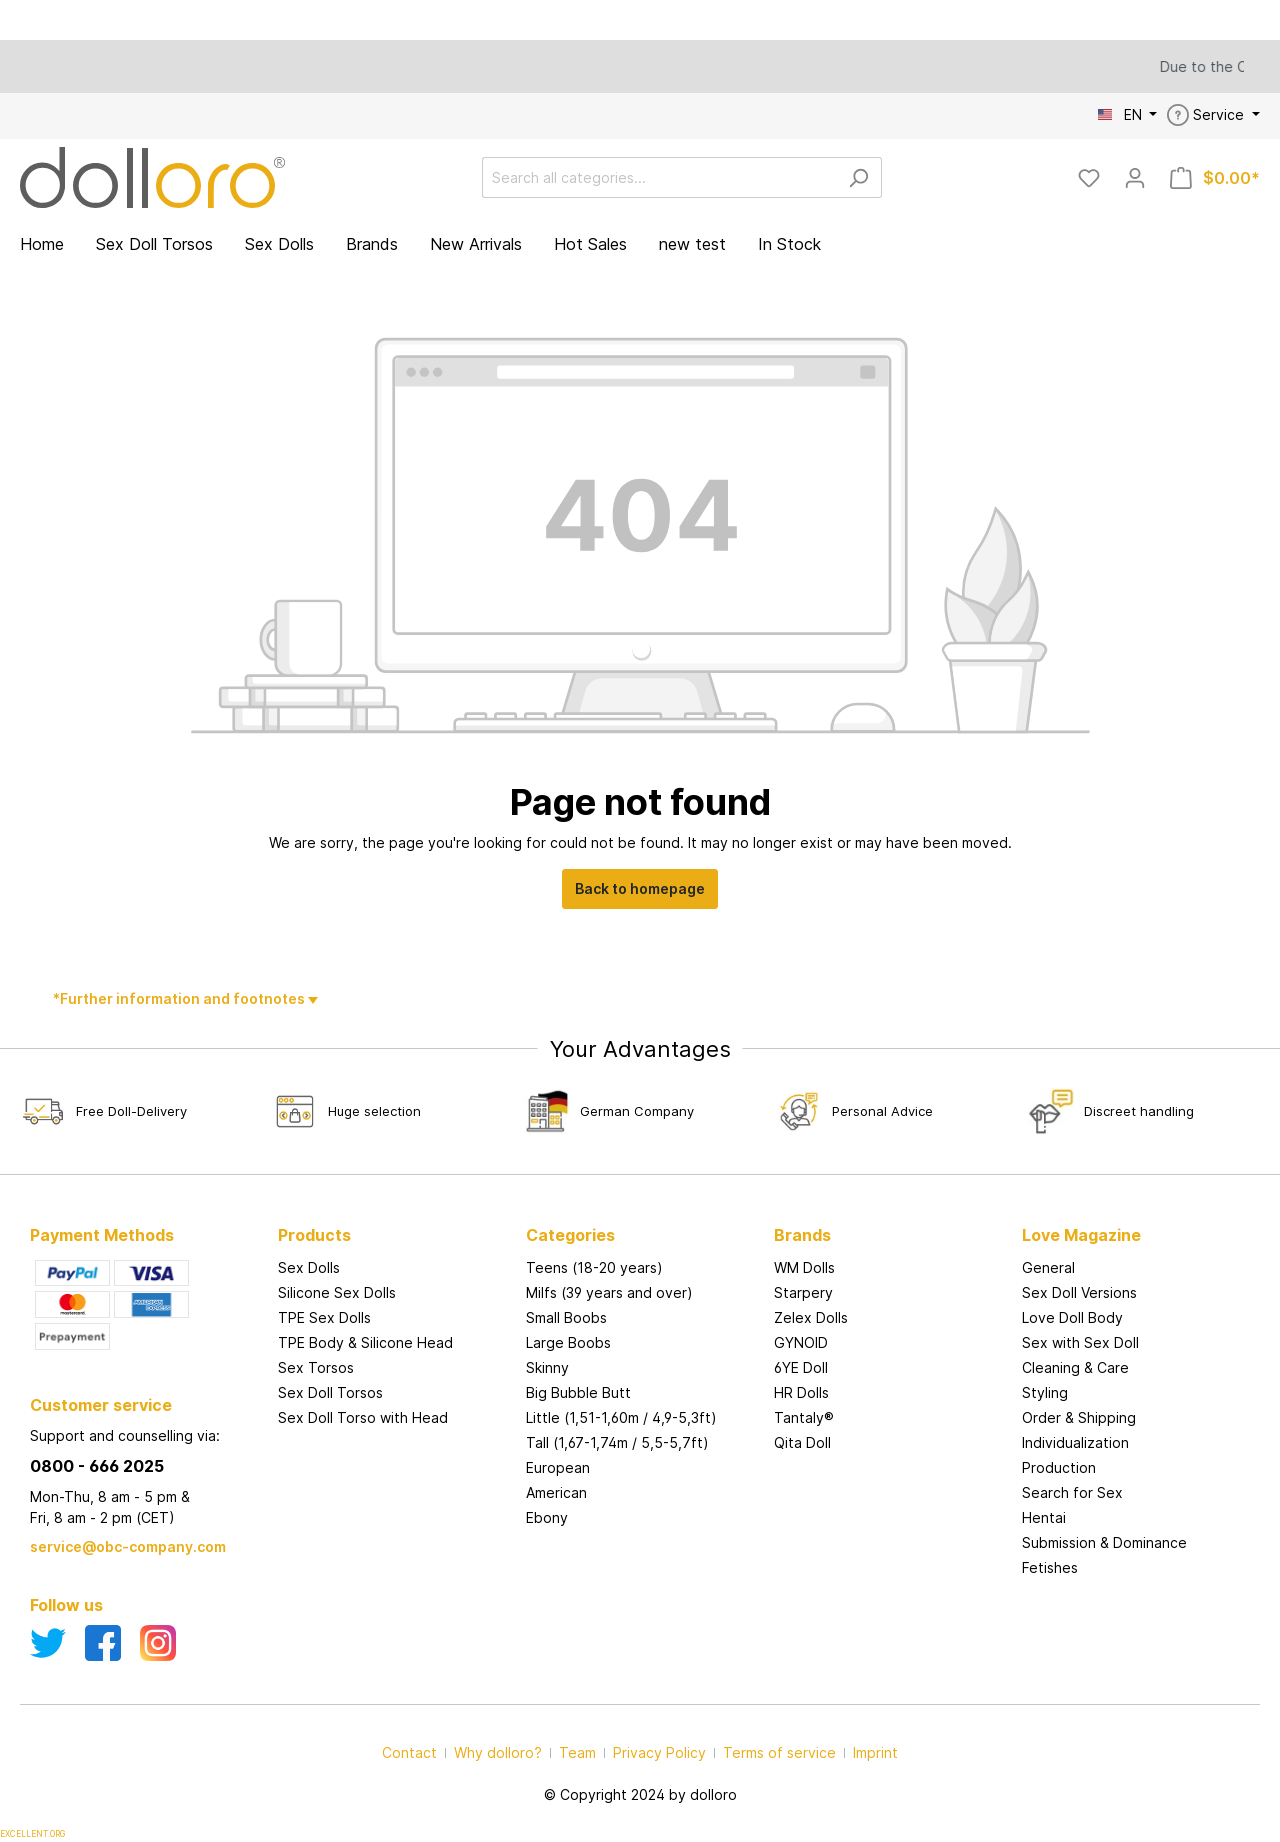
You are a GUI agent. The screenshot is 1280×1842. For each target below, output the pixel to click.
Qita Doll (802, 1442)
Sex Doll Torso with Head (363, 1417)
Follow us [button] (66, 1605)
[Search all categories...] (659, 177)
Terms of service (779, 1752)
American (556, 1492)
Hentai (1044, 1517)
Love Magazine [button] (1081, 1235)
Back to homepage (640, 888)
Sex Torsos (316, 1367)
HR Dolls (801, 1392)
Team (577, 1752)
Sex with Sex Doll (1080, 1342)
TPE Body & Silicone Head (365, 1342)
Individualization (1075, 1442)
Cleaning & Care (1075, 1367)
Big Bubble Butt (578, 1392)
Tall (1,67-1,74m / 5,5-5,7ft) (617, 1442)
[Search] (858, 177)
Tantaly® (804, 1417)
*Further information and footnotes (180, 998)
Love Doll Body (1072, 1317)
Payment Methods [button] (102, 1235)
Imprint (875, 1752)
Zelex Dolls (811, 1317)
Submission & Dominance (1104, 1542)
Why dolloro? (498, 1752)
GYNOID (801, 1342)
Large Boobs (568, 1342)
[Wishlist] (1089, 178)
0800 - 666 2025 (97, 1466)
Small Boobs (566, 1317)
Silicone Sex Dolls (337, 1292)
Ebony (547, 1517)
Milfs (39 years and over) (609, 1292)
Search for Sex (1072, 1492)
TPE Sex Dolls (324, 1317)
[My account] (1135, 178)
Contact (409, 1752)
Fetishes (1050, 1567)
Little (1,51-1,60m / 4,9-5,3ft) (621, 1417)
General (1048, 1267)
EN (1122, 114)
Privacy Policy (659, 1752)
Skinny (547, 1367)
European (558, 1467)
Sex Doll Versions (1079, 1292)
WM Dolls (804, 1267)
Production (1059, 1467)
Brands (802, 1235)
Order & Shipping (1079, 1417)
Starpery (803, 1292)
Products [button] (314, 1235)
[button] (888, 1215)
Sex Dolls (309, 1267)
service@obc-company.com (128, 1546)
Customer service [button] (101, 1405)
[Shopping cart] (1215, 178)
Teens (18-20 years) (594, 1267)
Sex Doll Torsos (330, 1392)
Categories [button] (570, 1235)
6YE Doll (801, 1367)
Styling (1045, 1392)
